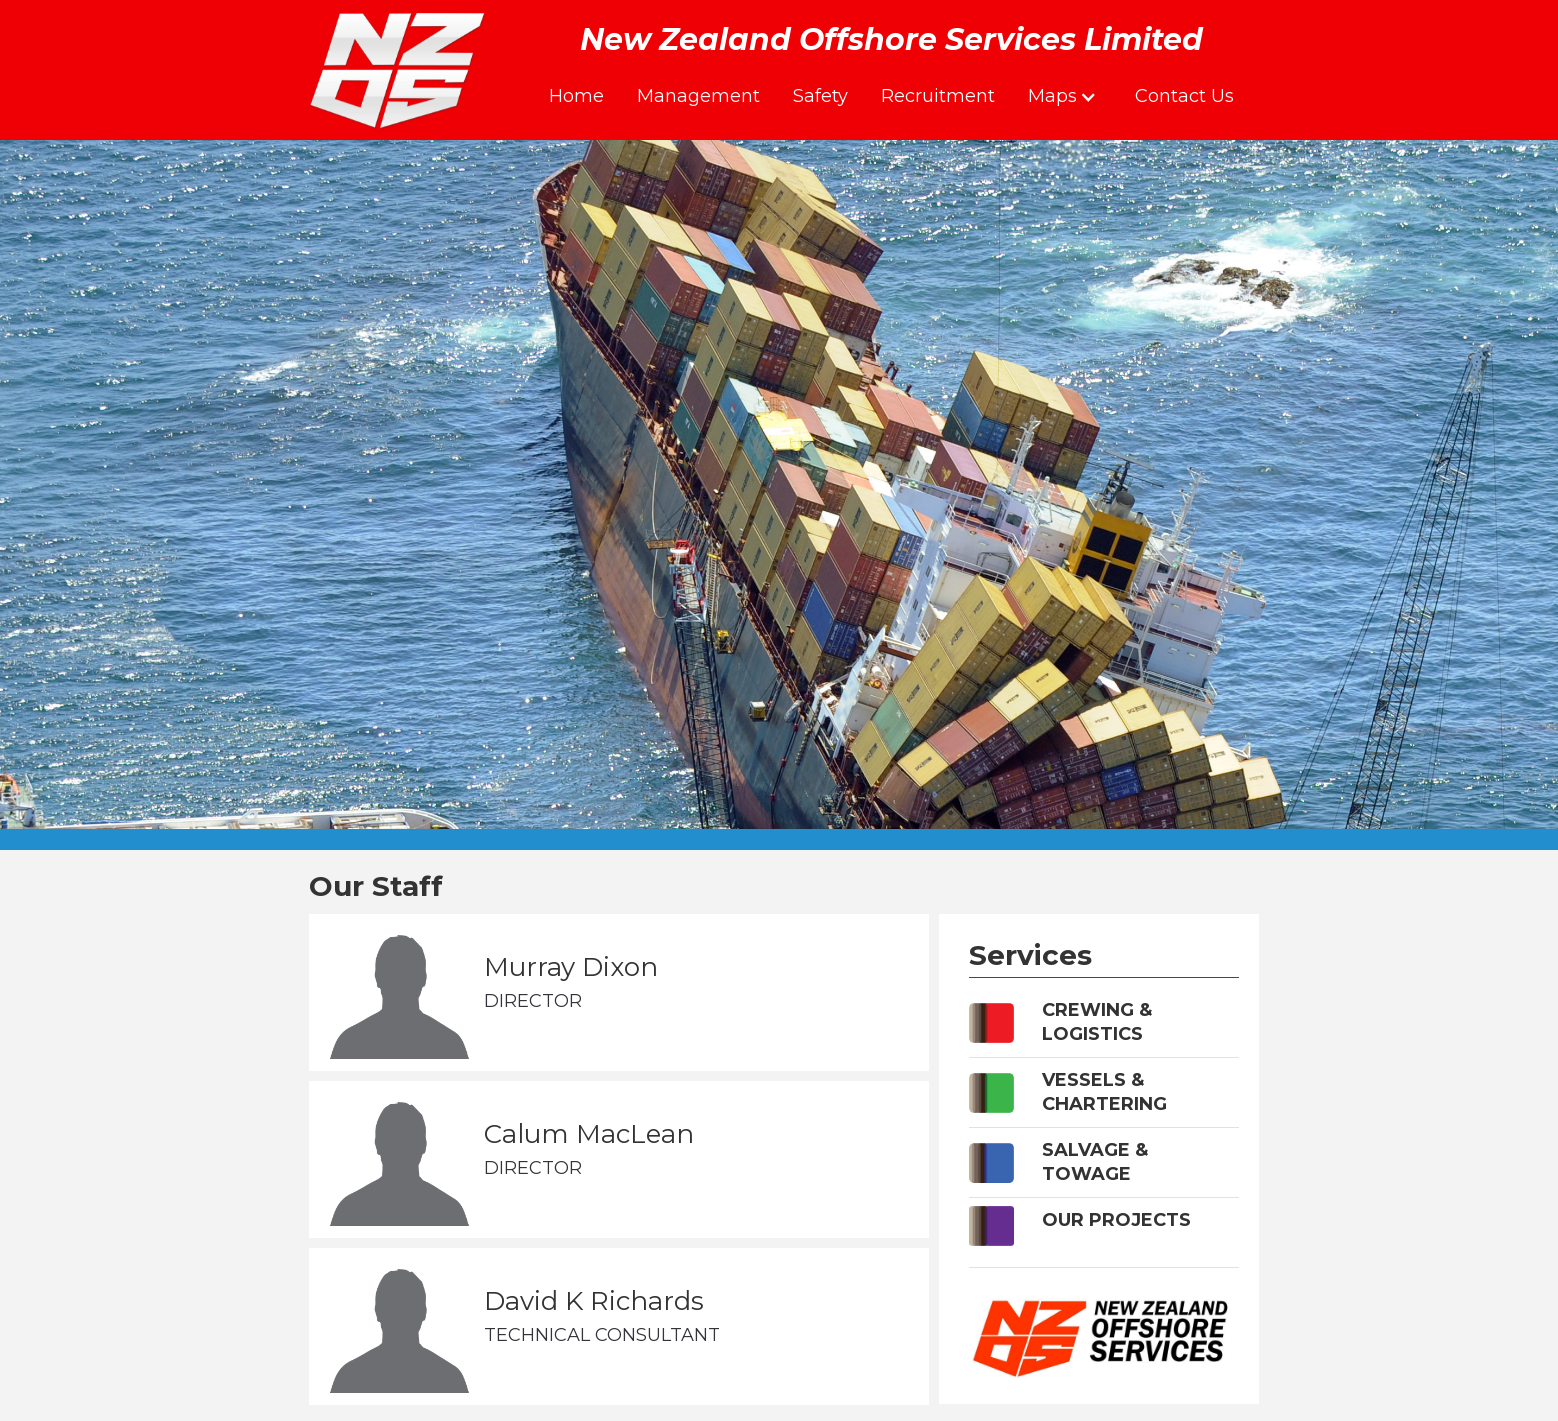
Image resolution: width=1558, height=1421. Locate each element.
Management (698, 96)
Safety (820, 96)
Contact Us (1184, 96)
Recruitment (938, 96)
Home (576, 96)
